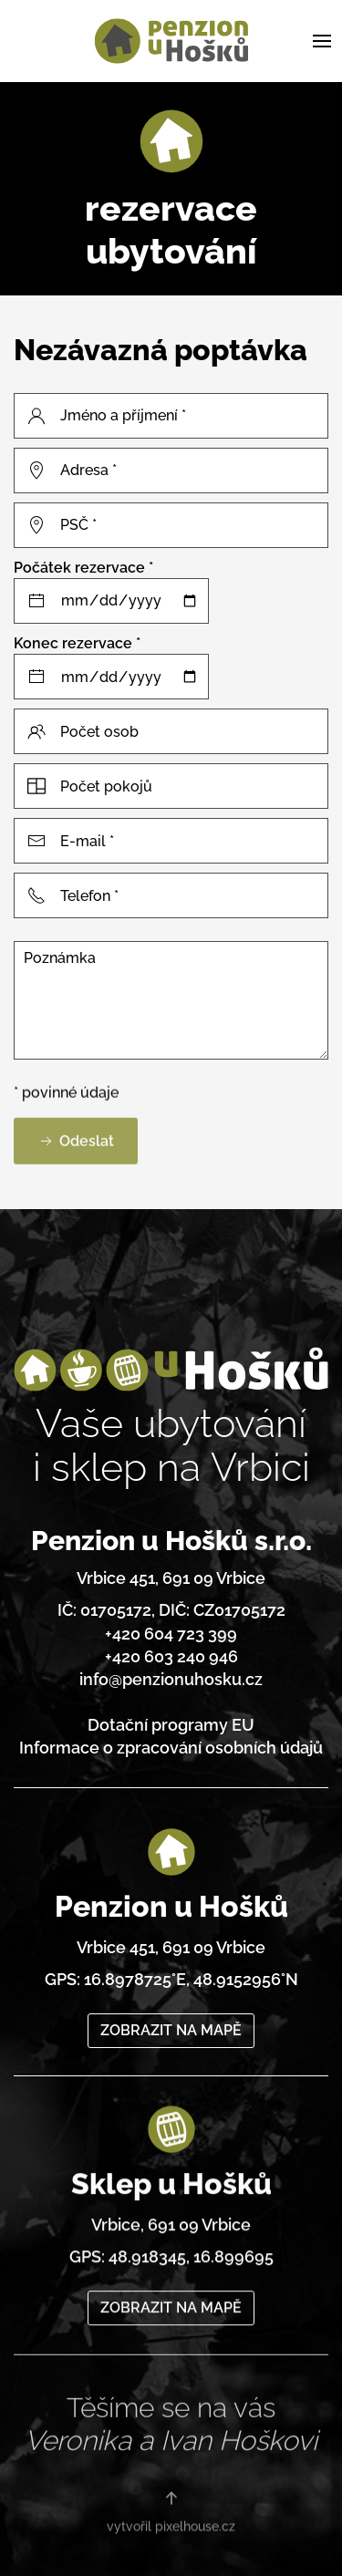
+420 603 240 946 (171, 1648)
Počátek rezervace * (83, 567)
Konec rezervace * (77, 643)
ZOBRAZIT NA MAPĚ (171, 2008)
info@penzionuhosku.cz (171, 1671)
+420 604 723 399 (171, 1624)
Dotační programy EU (171, 1716)
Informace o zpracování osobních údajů (171, 1739)
